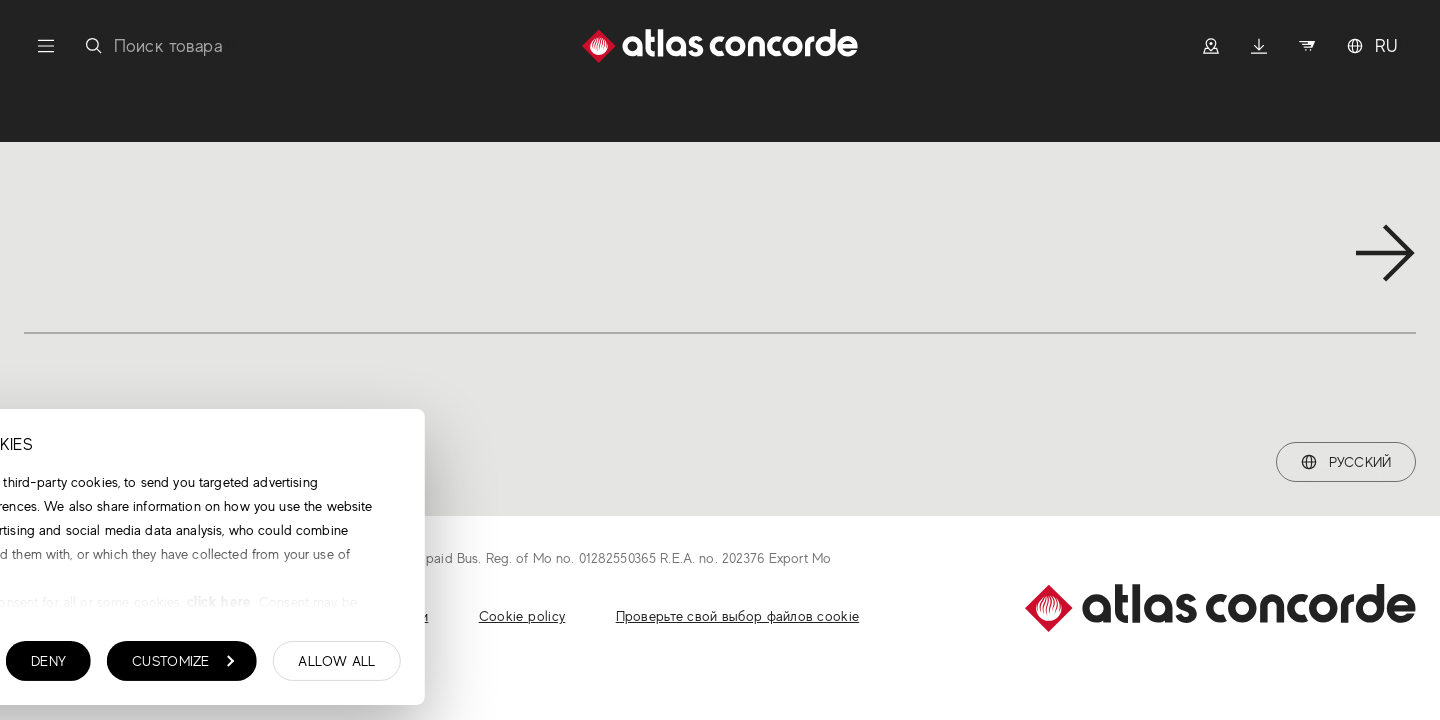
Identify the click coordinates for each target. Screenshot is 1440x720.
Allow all (642, 666)
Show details (115, 667)
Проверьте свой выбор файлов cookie (738, 616)
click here (522, 606)
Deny (353, 666)
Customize (488, 666)
